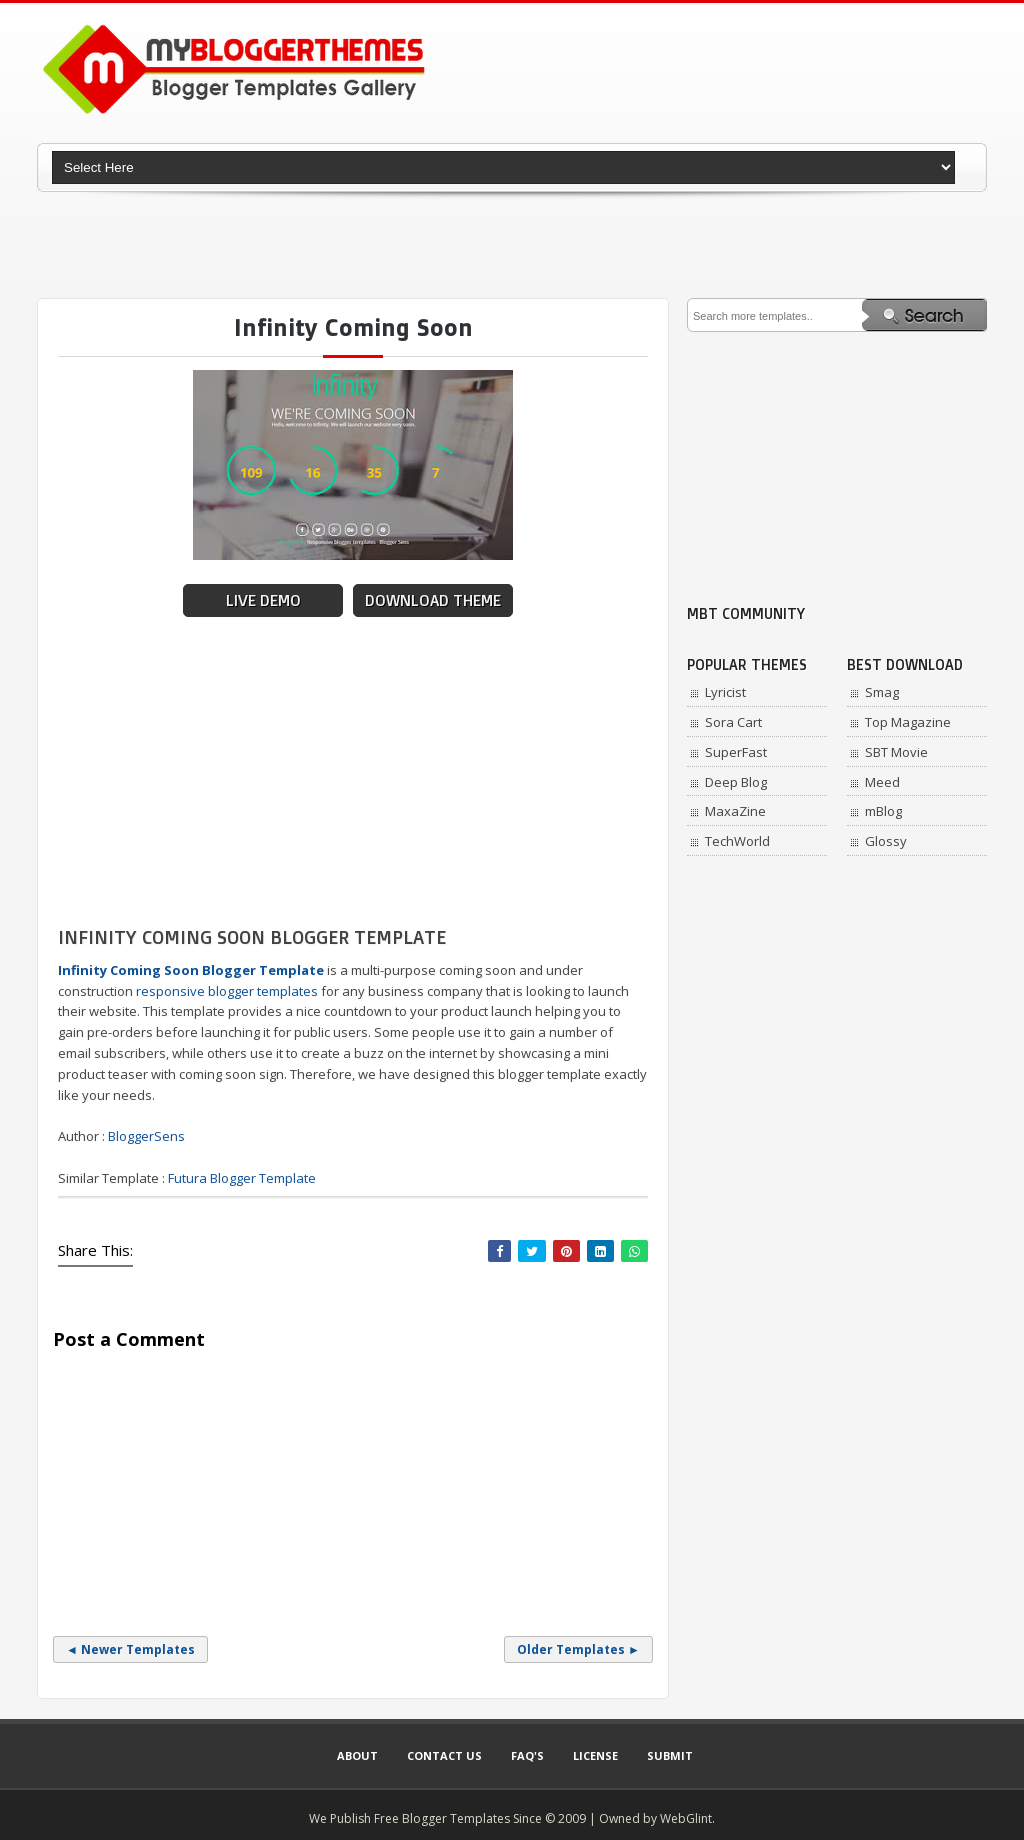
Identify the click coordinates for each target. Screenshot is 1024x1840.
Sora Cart (733, 722)
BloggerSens (146, 1136)
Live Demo (263, 600)
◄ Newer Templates (130, 1649)
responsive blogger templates (227, 991)
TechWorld (737, 841)
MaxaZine (735, 811)
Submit (670, 1755)
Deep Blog (736, 782)
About (357, 1755)
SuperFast (736, 752)
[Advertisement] (512, 245)
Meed (882, 782)
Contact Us (444, 1755)
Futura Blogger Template (242, 1178)
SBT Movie (896, 752)
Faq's (527, 1755)
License (595, 1755)
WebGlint (686, 1818)
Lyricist (725, 692)
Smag (882, 692)
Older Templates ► (578, 1649)
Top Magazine (908, 722)
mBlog (883, 811)
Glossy (886, 841)
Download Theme (433, 600)
